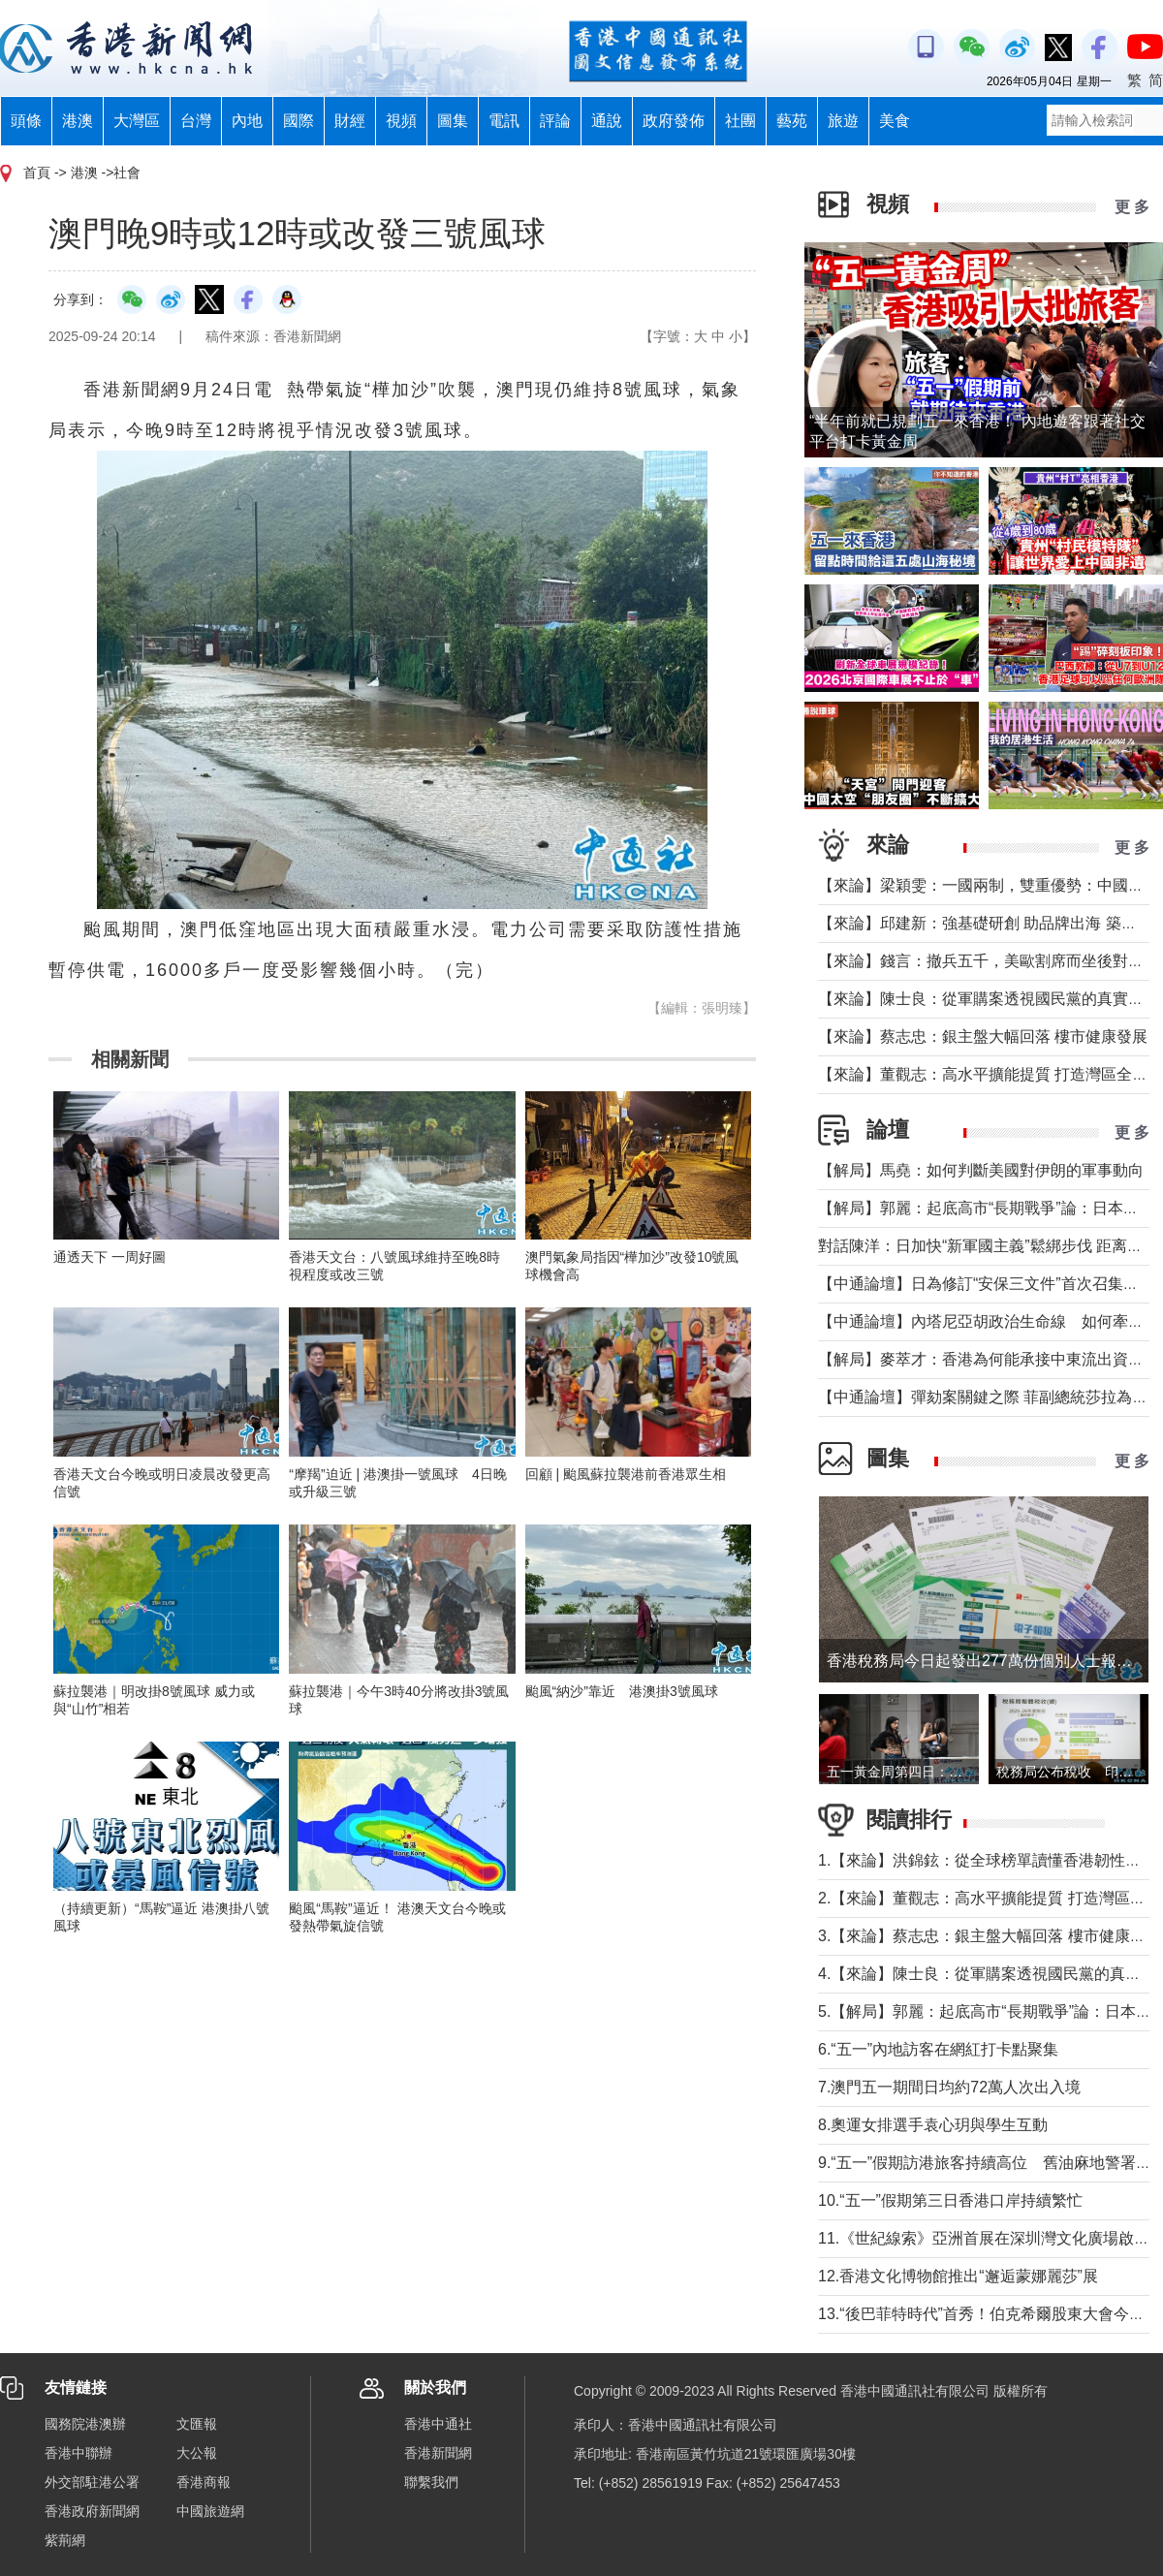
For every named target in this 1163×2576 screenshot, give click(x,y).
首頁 (36, 172)
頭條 (26, 120)
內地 (247, 120)
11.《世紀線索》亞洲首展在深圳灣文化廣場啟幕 (983, 2238)
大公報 (196, 2453)
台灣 (195, 120)
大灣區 (136, 120)
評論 (555, 120)
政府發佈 (674, 120)
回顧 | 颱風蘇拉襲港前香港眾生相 (625, 1474)
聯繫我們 (431, 2482)
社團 (740, 120)
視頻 (401, 120)
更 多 (1132, 207)
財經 (349, 120)
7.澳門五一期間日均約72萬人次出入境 (949, 2087)
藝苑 (791, 120)
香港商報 (203, 2482)
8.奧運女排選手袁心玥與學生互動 (933, 2125)
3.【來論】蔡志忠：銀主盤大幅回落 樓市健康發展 (989, 1936)
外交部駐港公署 (92, 2482)
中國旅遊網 (210, 2511)
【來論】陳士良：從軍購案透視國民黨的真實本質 (988, 998)
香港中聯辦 (78, 2453)
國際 (298, 120)
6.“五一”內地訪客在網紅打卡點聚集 (938, 2049)
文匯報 (196, 2424)
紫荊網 (65, 2540)
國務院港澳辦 (85, 2424)
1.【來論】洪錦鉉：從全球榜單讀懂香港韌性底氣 (987, 1860)
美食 (894, 120)
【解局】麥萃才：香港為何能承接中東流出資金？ (988, 1359)
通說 (606, 120)
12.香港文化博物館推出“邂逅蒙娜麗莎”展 (958, 2276)
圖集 (452, 120)
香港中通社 (438, 2424)
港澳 (77, 120)
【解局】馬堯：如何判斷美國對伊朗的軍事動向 (981, 1170)
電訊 (503, 120)
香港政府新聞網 (92, 2511)
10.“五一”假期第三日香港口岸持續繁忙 (950, 2200)
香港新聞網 (438, 2453)
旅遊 (843, 120)
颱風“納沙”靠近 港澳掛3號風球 (621, 1691)
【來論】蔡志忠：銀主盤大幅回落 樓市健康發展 (982, 1036)
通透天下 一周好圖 (109, 1257)
